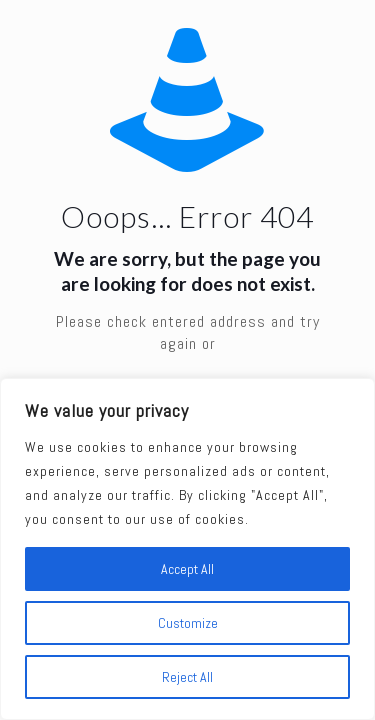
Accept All (187, 569)
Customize (188, 623)
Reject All (187, 677)
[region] (187, 549)
